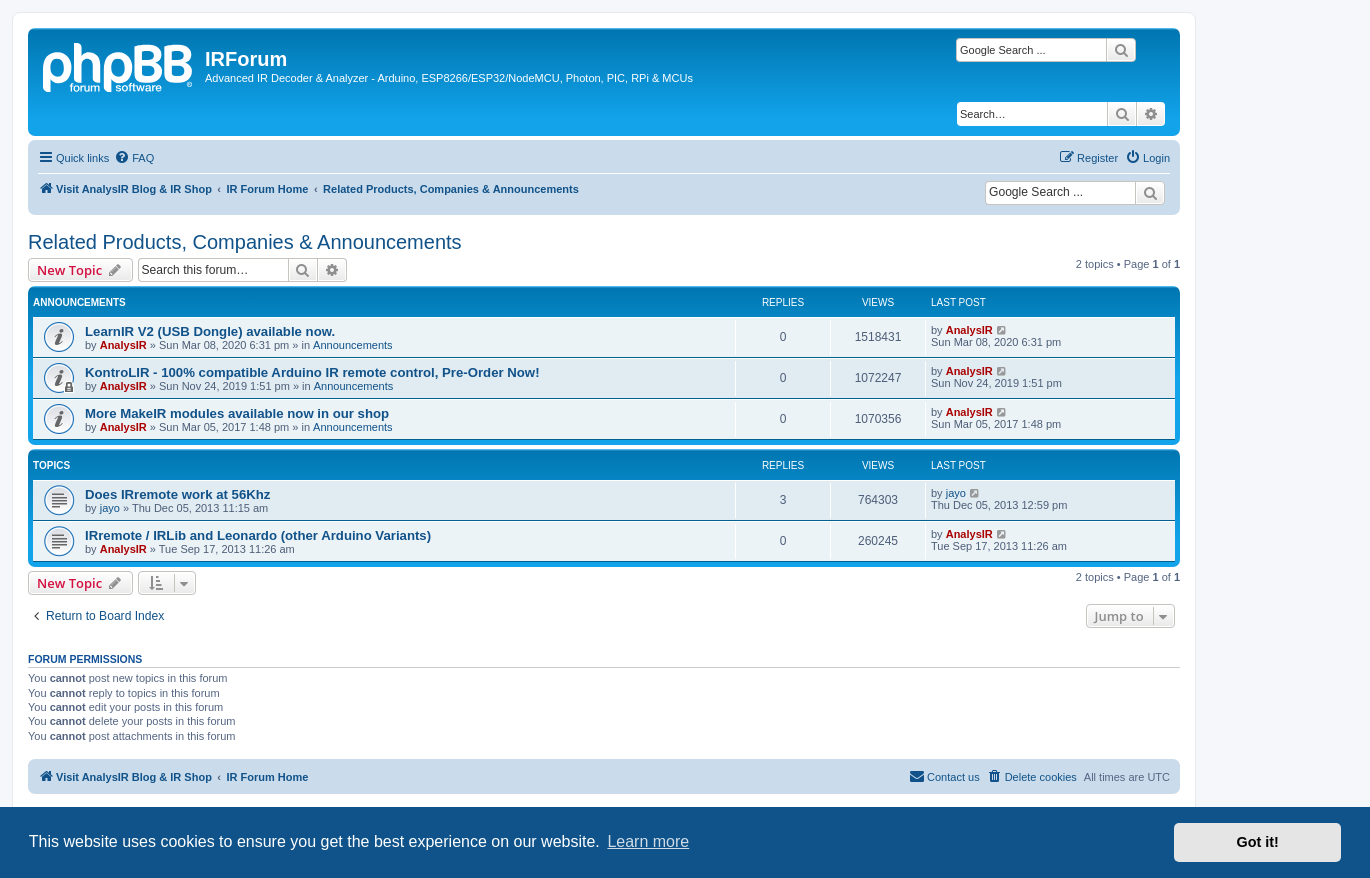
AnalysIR (123, 345)
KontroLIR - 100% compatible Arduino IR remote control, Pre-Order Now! (312, 372)
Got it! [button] (1258, 842)
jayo (110, 508)
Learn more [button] (648, 841)
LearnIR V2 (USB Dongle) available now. (210, 331)
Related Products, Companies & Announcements (245, 242)
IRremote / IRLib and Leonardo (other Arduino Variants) (258, 535)
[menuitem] (134, 158)
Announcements (353, 345)
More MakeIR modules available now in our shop (237, 413)
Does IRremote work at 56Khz (177, 494)
